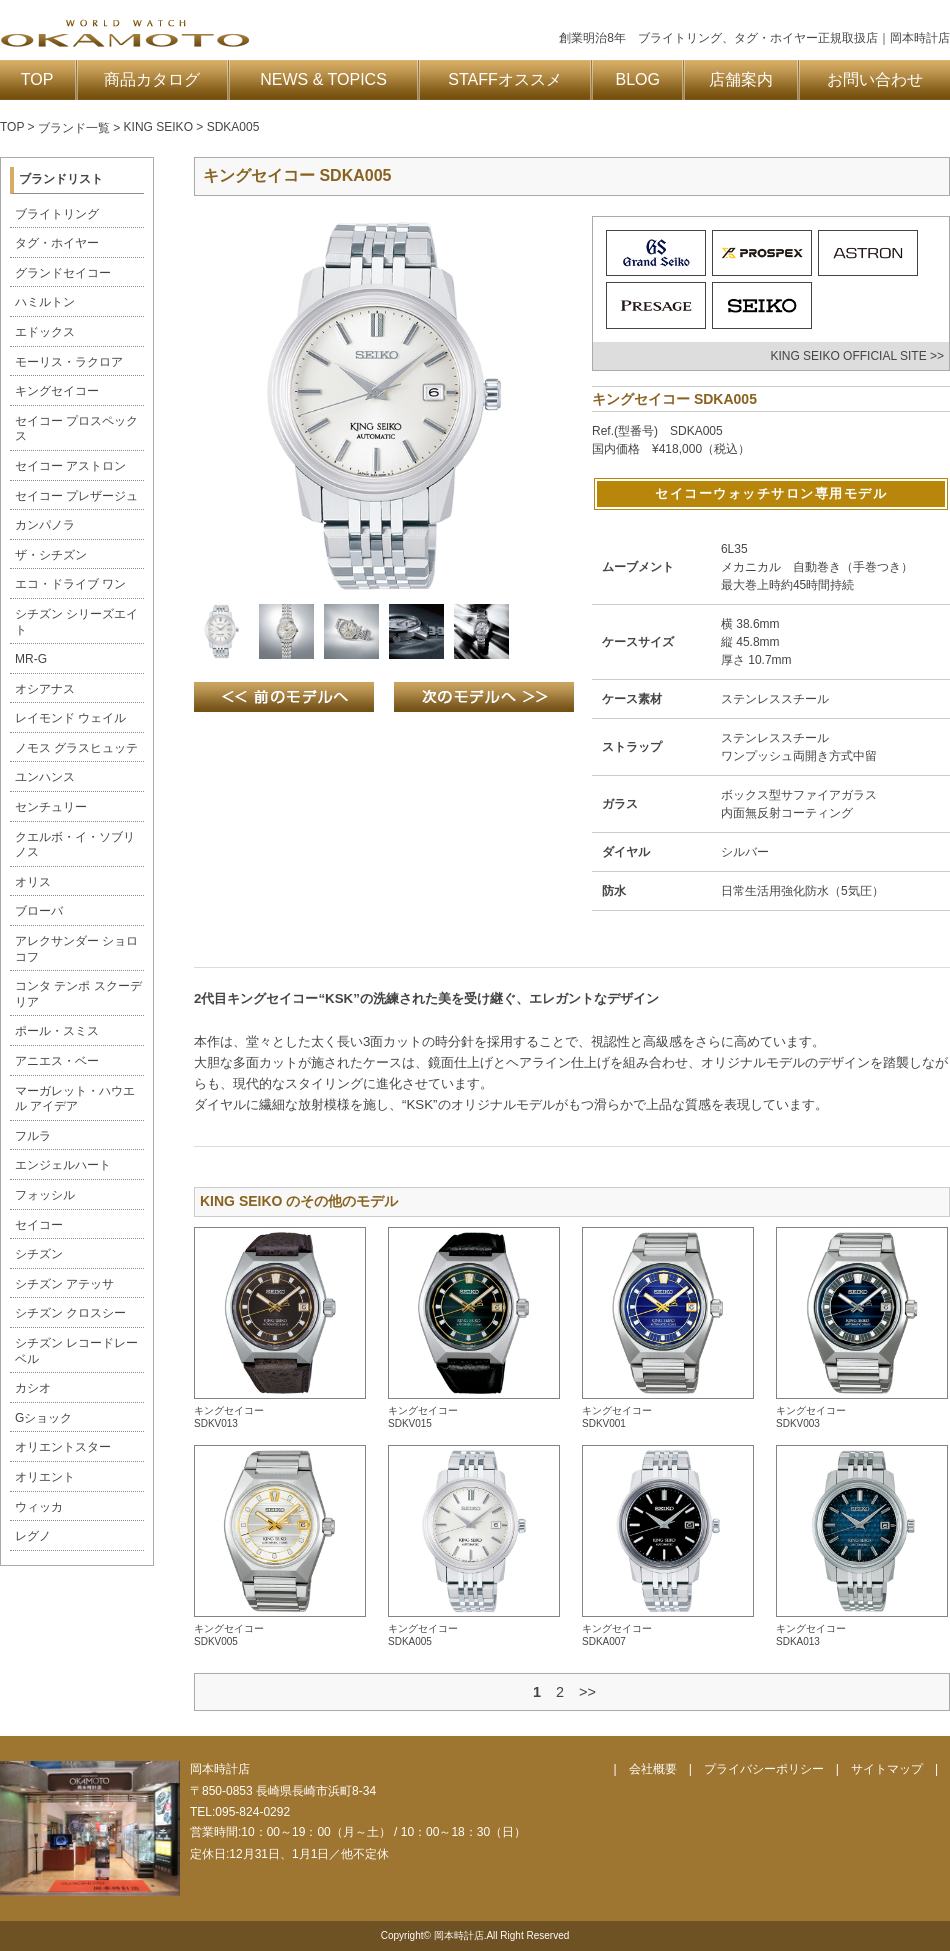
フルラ (33, 1136)
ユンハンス (45, 777)
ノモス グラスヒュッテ (76, 748)
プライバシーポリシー (764, 1769)
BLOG (638, 79)
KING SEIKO (158, 127)
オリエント (45, 1477)
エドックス (45, 332)
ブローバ (39, 911)
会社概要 (653, 1769)
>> (587, 1692)
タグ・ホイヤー (57, 243)
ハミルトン (45, 302)
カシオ (33, 1388)
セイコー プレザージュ (76, 496)
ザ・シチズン (51, 555)
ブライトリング (57, 214)
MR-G (31, 659)
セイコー (39, 1225)
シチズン (39, 1254)
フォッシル (45, 1195)
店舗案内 (741, 79)
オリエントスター (63, 1447)
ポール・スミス (57, 1031)
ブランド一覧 (74, 128)
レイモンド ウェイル (70, 718)
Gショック (43, 1418)
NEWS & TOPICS (323, 79)
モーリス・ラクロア (69, 362)
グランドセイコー (63, 273)
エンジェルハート (63, 1165)
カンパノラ (45, 525)
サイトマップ (887, 1769)
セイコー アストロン (70, 466)
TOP (37, 79)
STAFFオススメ (504, 79)
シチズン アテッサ (64, 1284)
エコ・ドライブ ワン (70, 584)
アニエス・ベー (57, 1061)
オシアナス (45, 689)
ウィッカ (39, 1507)
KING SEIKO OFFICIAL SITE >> (857, 356)
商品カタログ (152, 79)
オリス (33, 882)
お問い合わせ (875, 79)
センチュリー (51, 807)
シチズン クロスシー (70, 1313)
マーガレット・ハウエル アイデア (75, 1099)
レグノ (33, 1536)
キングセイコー (57, 391)
